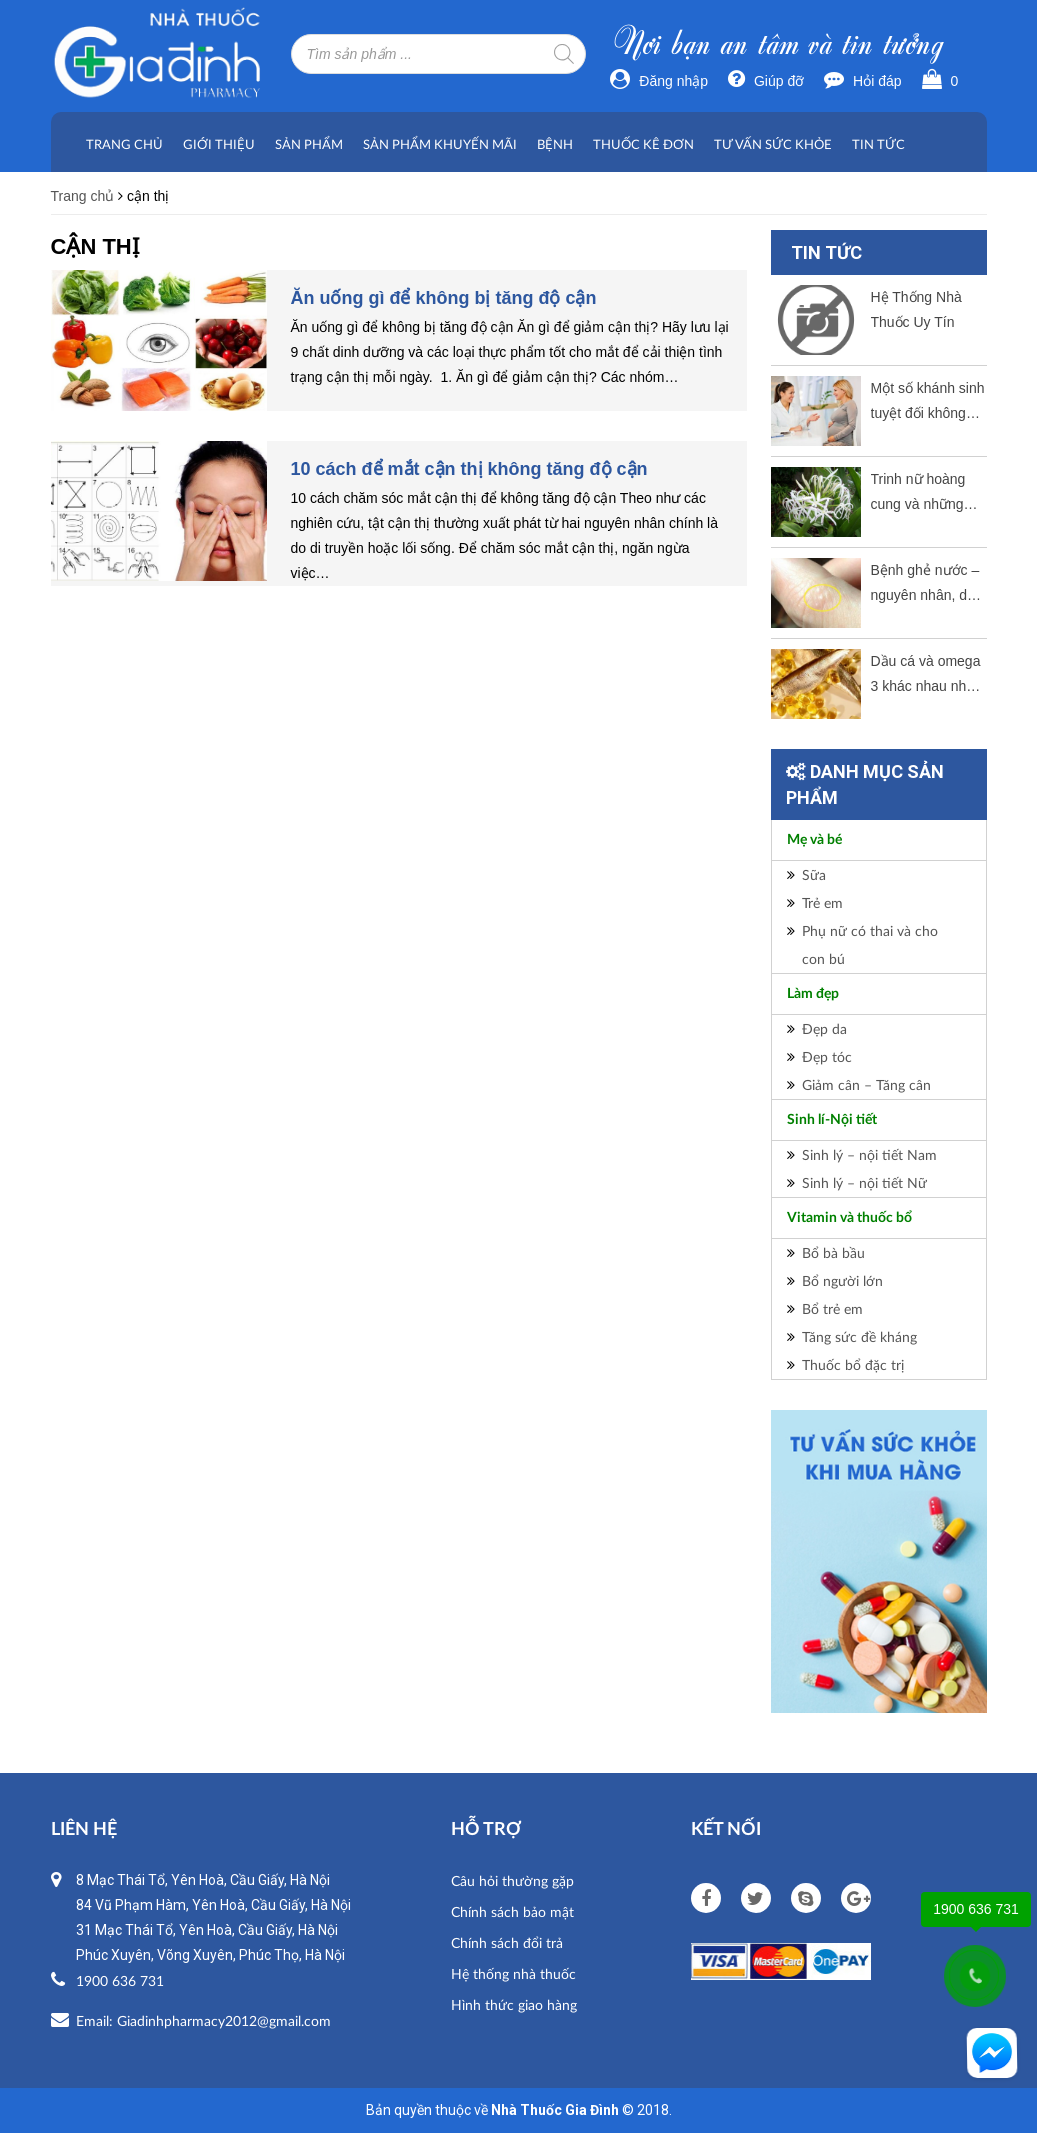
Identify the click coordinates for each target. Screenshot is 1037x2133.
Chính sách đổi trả (507, 1942)
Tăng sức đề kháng (859, 1336)
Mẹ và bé (814, 840)
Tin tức (878, 144)
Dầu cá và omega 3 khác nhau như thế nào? (926, 676)
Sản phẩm (309, 144)
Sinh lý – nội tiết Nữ (864, 1182)
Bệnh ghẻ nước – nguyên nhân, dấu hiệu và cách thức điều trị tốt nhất (927, 585)
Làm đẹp (813, 994)
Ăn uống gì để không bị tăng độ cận (444, 298)
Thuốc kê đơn (643, 144)
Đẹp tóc (827, 1056)
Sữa (814, 874)
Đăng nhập (659, 81)
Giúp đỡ (766, 81)
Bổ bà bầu (833, 1252)
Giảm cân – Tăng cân (866, 1084)
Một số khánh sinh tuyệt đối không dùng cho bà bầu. (928, 403)
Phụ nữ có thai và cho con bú (870, 944)
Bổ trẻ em (832, 1308)
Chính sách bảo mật (512, 1911)
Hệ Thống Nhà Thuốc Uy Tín (916, 309)
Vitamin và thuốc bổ (849, 1218)
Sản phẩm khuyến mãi (440, 144)
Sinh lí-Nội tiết (832, 1120)
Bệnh (555, 144)
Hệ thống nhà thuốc (513, 1973)
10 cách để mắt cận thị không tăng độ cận (469, 469)
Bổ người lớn (842, 1280)
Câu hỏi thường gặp (512, 1880)
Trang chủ (124, 144)
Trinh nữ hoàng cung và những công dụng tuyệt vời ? (921, 494)
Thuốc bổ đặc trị (853, 1364)
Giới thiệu (219, 144)
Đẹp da (824, 1028)
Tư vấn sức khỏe (773, 144)
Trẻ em (822, 902)
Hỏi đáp (862, 81)
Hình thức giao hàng (514, 2004)
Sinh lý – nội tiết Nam (869, 1154)
